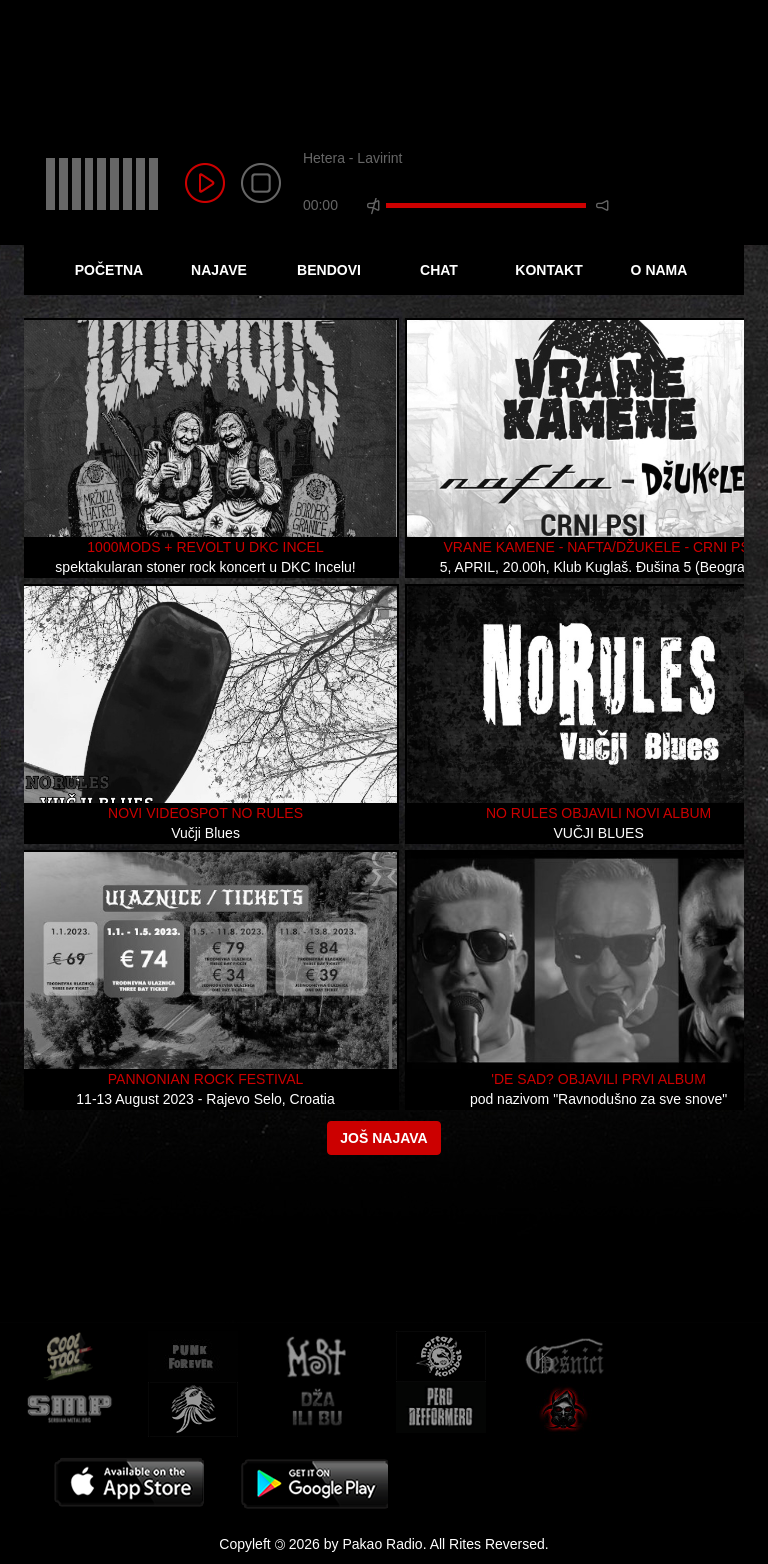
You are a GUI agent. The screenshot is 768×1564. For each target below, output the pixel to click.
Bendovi (329, 270)
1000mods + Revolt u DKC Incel (205, 547)
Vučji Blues (205, 833)
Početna (109, 270)
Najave (219, 270)
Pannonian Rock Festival (206, 1079)
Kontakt (548, 270)
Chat (439, 270)
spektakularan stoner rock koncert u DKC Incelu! (205, 567)
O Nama (659, 270)
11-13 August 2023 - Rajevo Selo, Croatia (205, 1099)
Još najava (383, 1138)
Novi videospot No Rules (205, 813)
